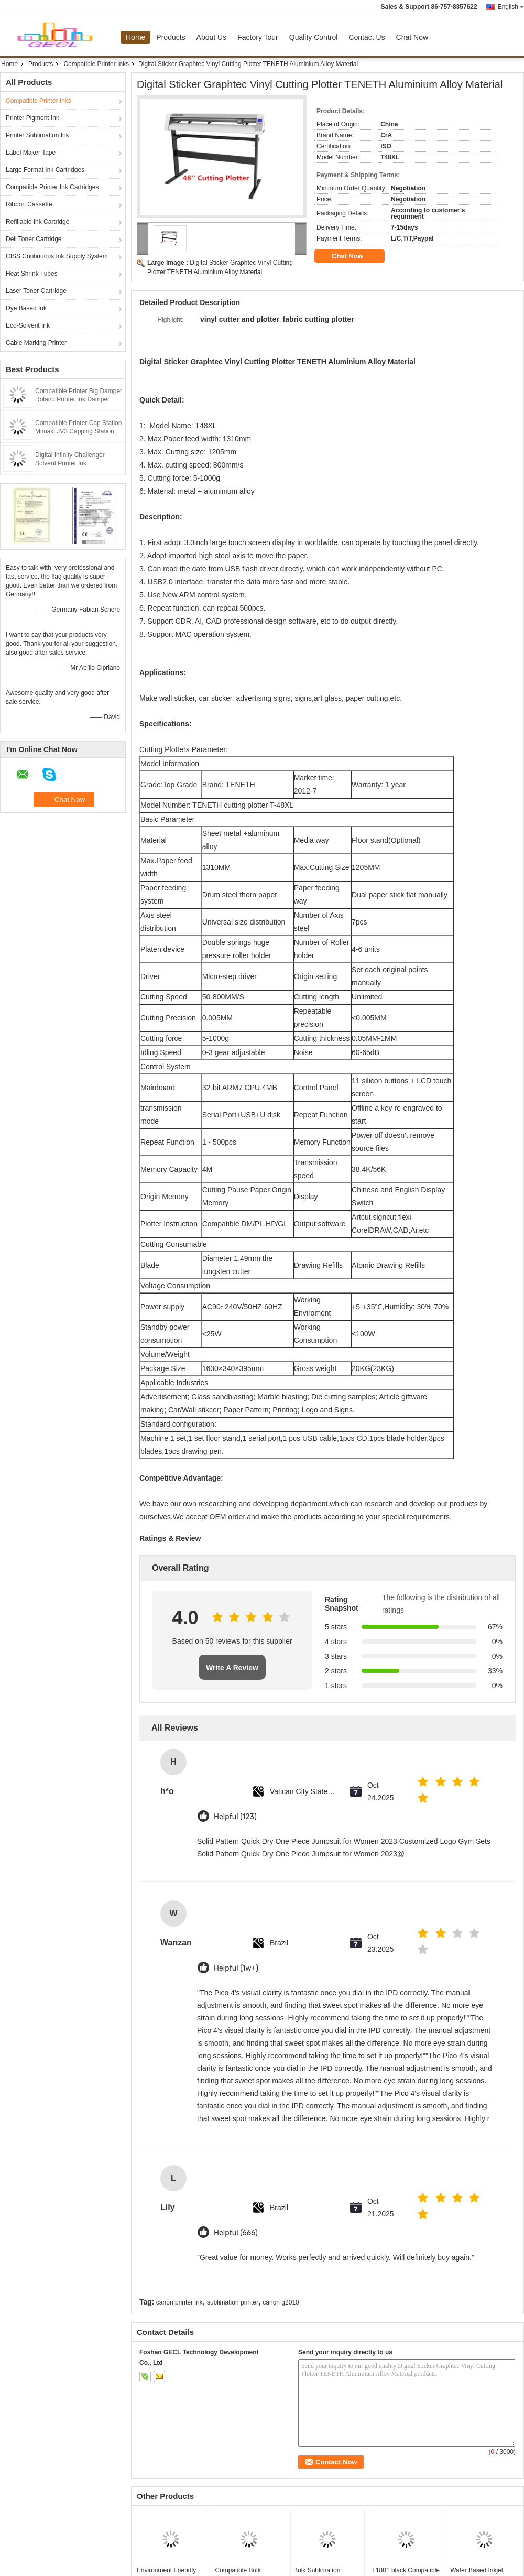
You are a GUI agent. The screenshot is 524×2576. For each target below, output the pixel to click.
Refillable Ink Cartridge (37, 221)
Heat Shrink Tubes (32, 273)
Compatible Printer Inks (96, 64)
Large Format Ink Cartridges (45, 169)
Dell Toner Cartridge (34, 239)
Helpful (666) (236, 2233)
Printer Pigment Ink (32, 118)
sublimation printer (232, 2302)
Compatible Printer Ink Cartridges (52, 187)
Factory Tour (257, 37)
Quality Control (313, 37)
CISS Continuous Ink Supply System (57, 256)
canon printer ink (179, 2302)
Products (170, 37)
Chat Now (412, 37)
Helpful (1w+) (236, 1968)
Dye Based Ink (26, 308)
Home (135, 37)
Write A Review (232, 1668)
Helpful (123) (235, 1816)
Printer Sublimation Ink (37, 135)
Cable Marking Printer (36, 342)
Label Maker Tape (31, 152)
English (511, 6)
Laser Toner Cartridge (36, 291)
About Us (211, 37)
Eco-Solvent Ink (28, 325)
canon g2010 (281, 2302)
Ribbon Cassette (29, 204)
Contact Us (366, 37)
